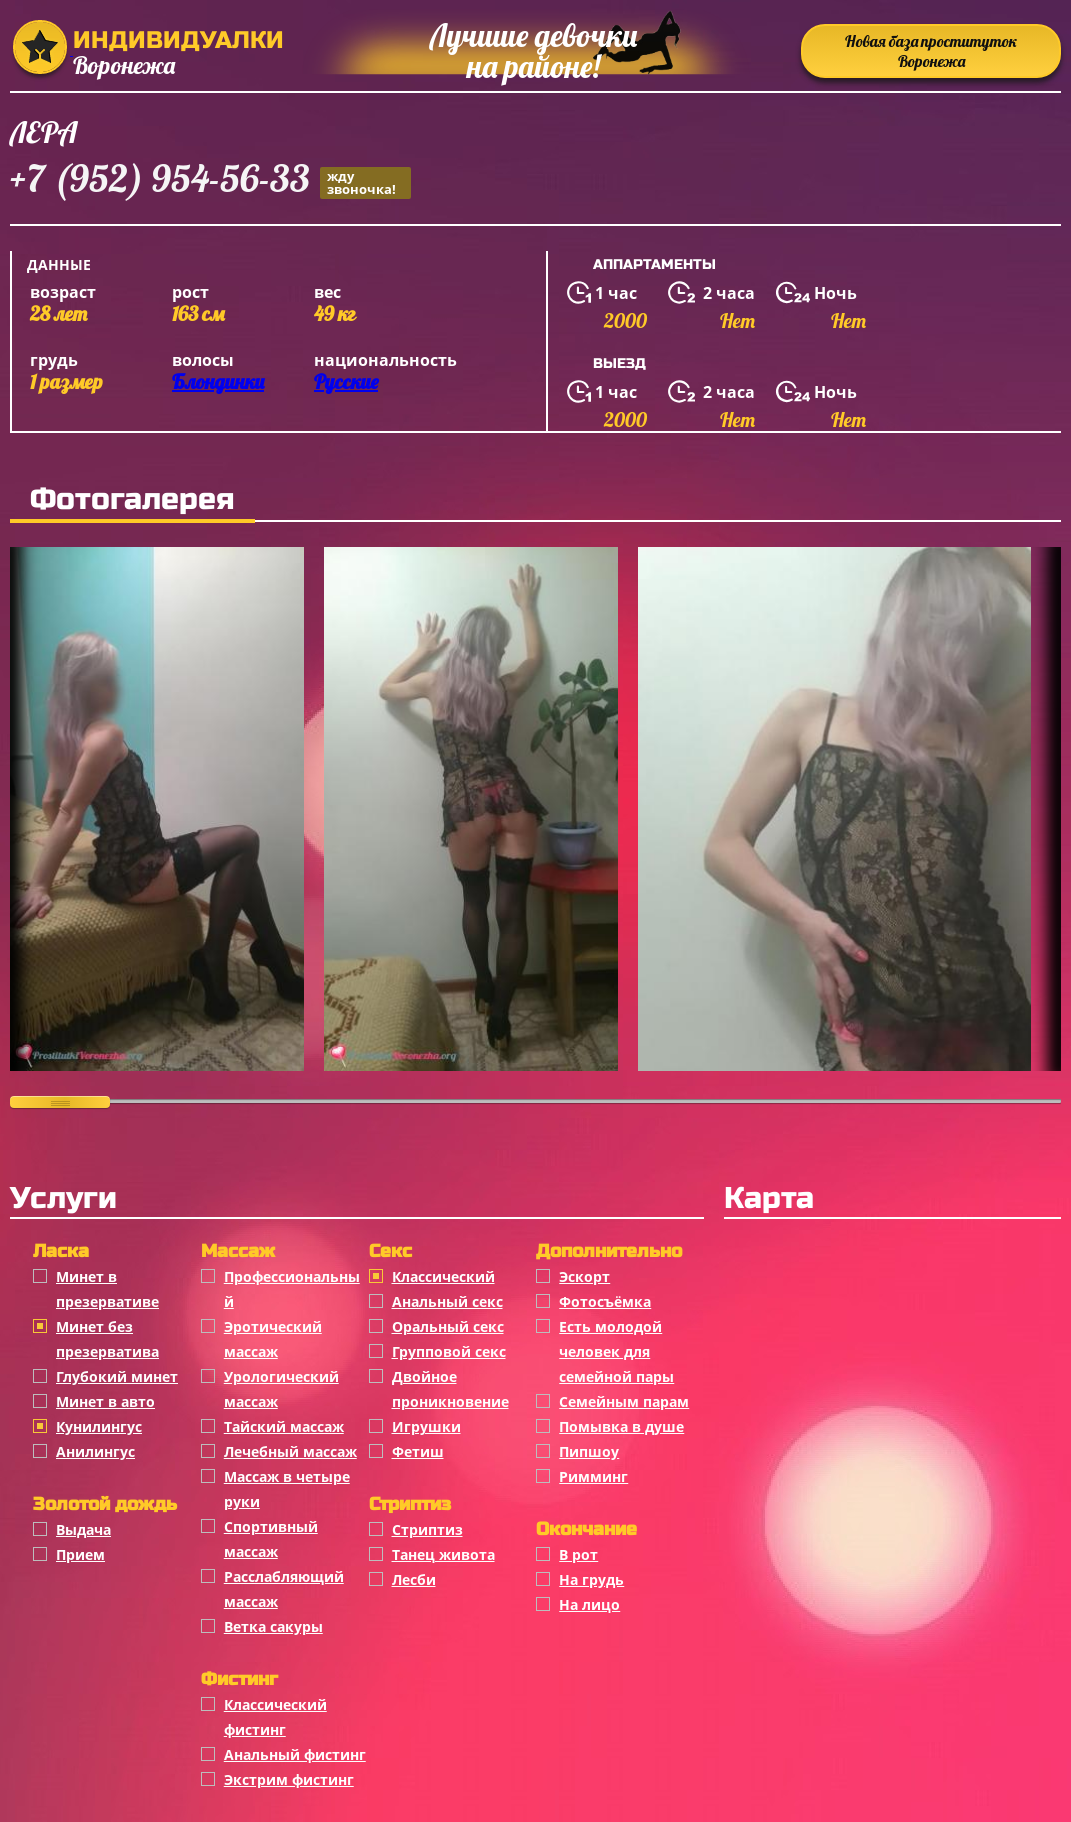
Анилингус (95, 1451)
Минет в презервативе (107, 1289)
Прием (80, 1554)
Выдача (83, 1529)
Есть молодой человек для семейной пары (616, 1351)
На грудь (591, 1579)
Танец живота (443, 1554)
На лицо (589, 1604)
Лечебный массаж (290, 1451)
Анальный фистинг (295, 1754)
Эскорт (584, 1276)
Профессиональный (292, 1289)
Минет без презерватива (107, 1339)
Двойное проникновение (450, 1389)
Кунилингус (99, 1426)
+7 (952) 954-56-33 (210, 181)
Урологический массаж (281, 1389)
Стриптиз (427, 1529)
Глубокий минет (117, 1376)
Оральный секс (448, 1326)
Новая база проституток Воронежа (931, 51)
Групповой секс (449, 1351)
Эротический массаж (273, 1339)
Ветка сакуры (273, 1626)
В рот (578, 1554)
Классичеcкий (443, 1276)
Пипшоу (589, 1451)
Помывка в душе (621, 1426)
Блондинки (218, 381)
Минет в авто (105, 1401)
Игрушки (426, 1426)
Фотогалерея (132, 499)
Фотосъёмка (605, 1301)
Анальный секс (447, 1301)
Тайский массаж (284, 1426)
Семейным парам (624, 1401)
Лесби (414, 1579)
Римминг (593, 1476)
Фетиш (418, 1451)
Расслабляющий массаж (284, 1589)
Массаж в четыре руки (287, 1489)
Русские (346, 381)
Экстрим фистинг (289, 1779)
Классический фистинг (275, 1717)
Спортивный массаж (271, 1539)
